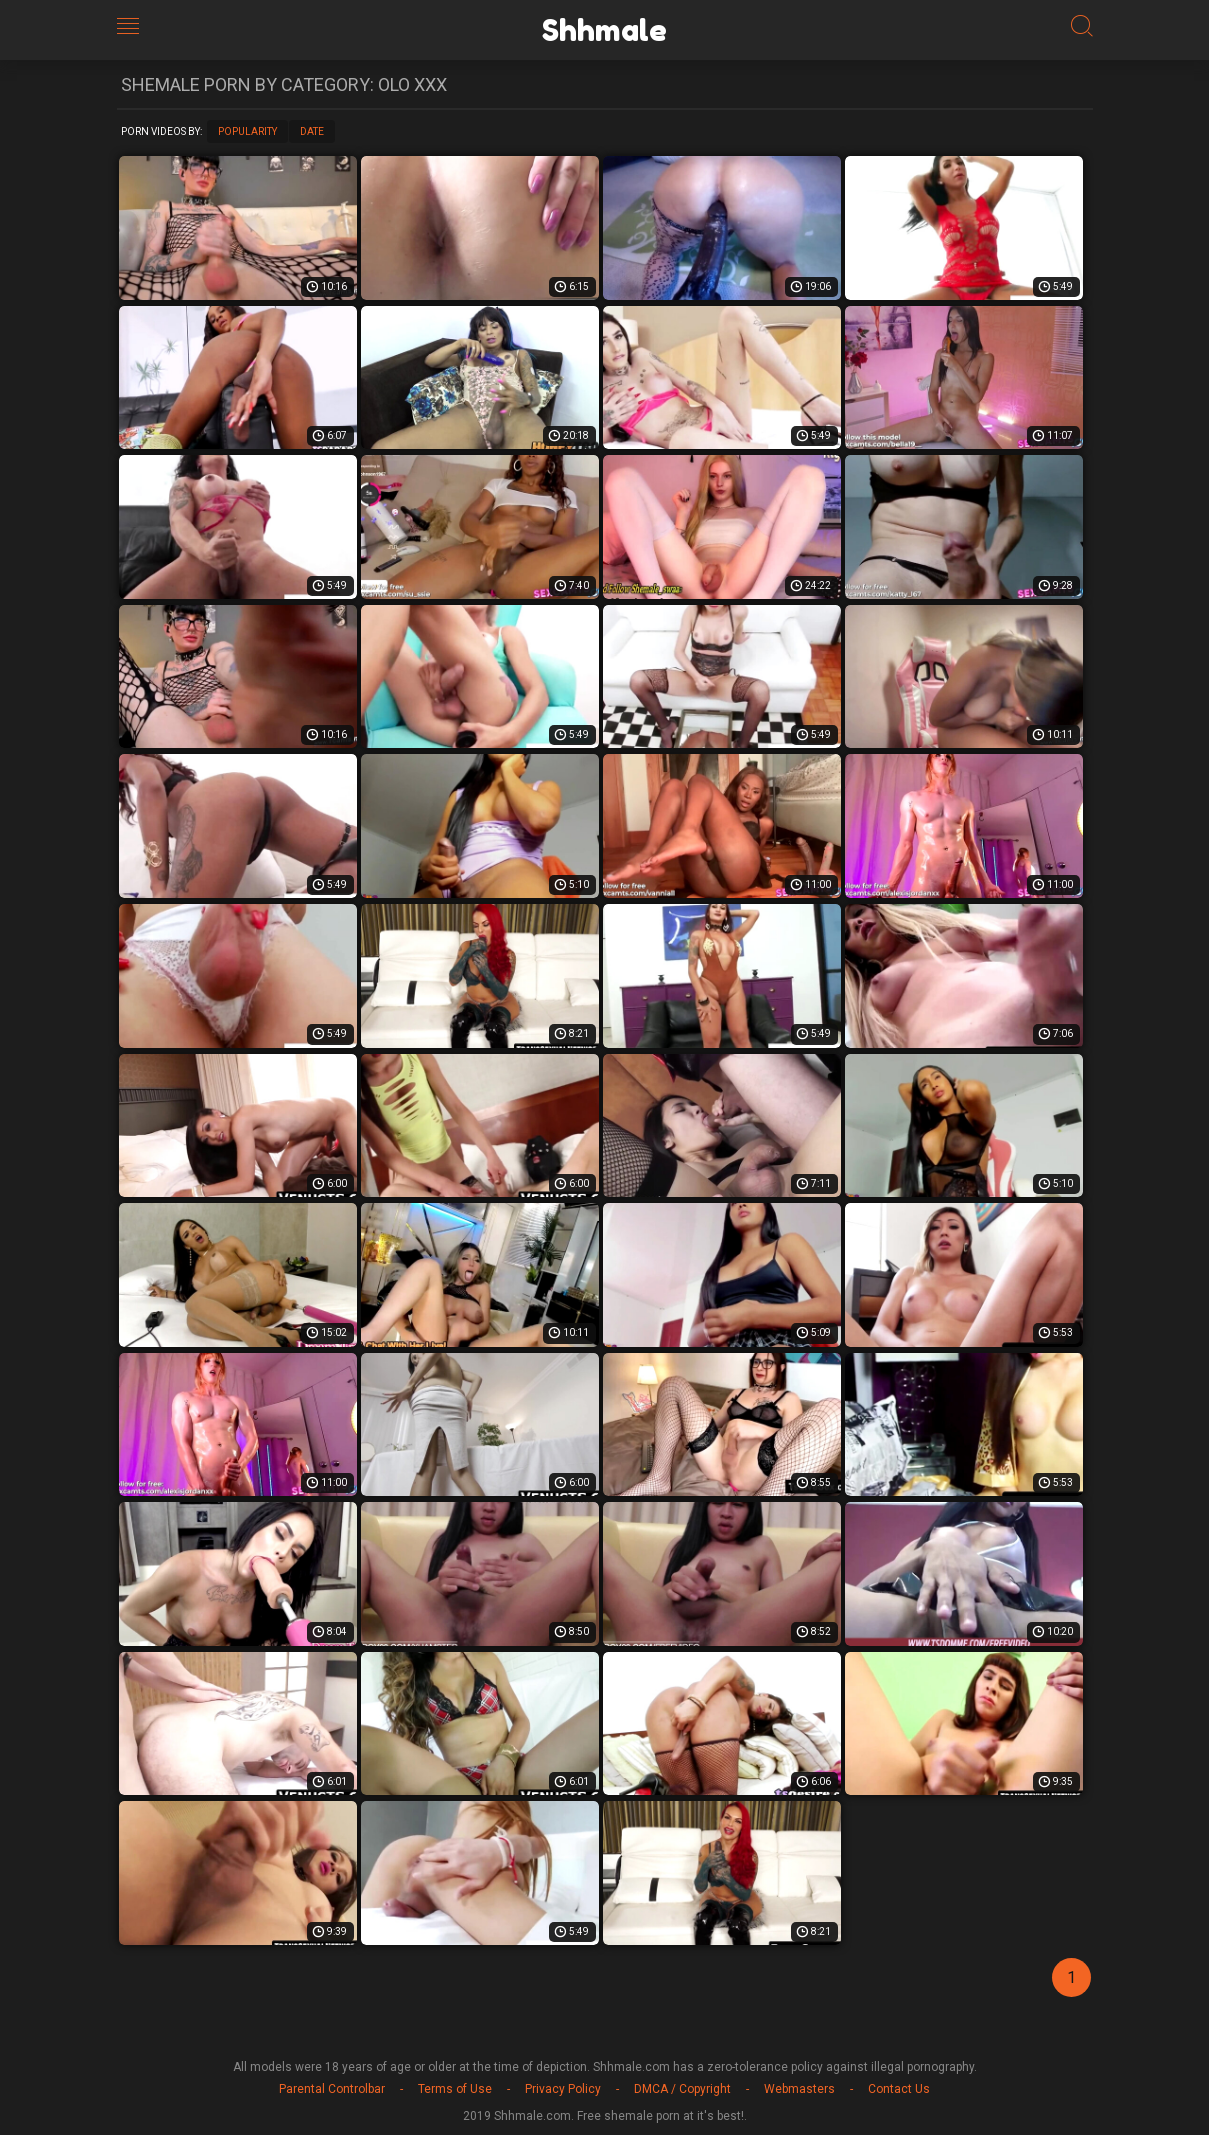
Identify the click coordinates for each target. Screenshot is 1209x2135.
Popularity (247, 131)
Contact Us (899, 2089)
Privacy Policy (563, 2089)
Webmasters (799, 2089)
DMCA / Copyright (682, 2089)
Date (312, 131)
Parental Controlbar (332, 2089)
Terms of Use (455, 2089)
